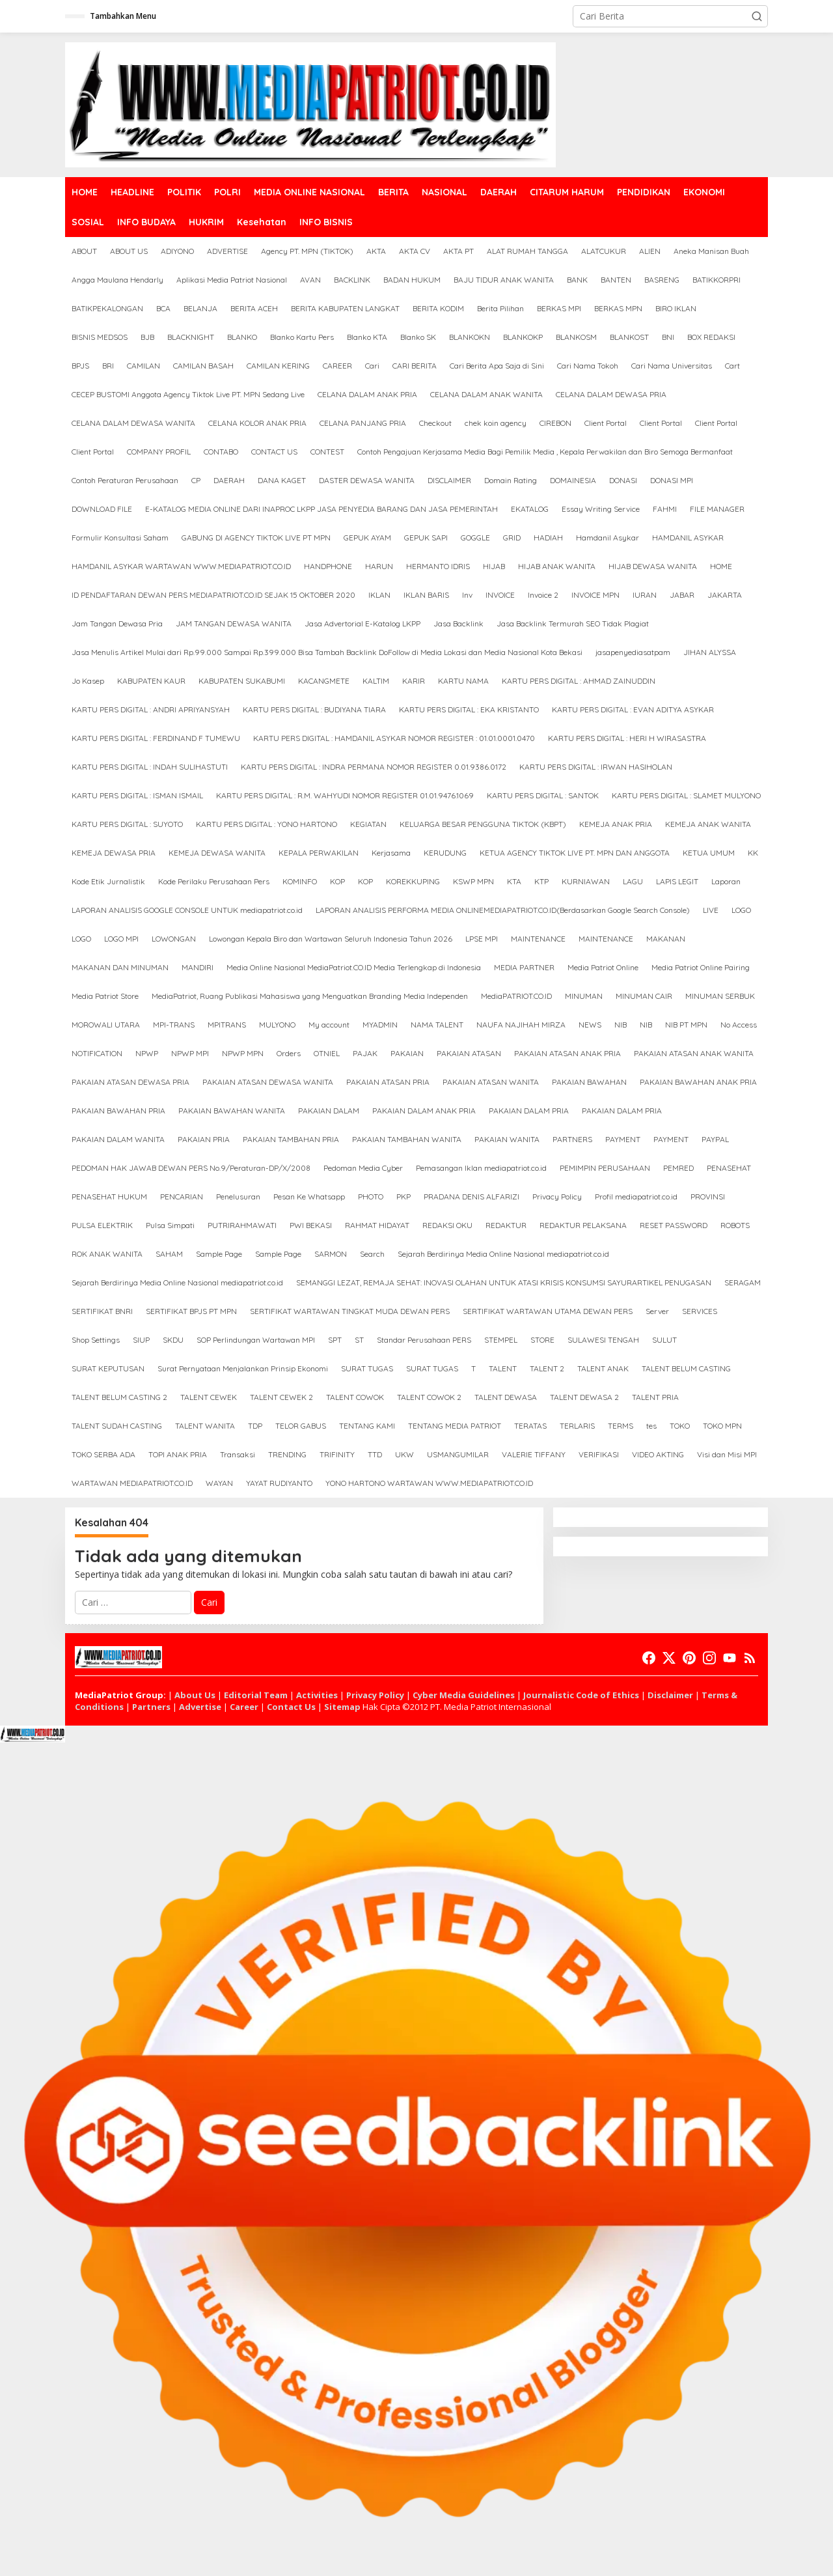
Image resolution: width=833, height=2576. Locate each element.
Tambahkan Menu (123, 15)
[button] (757, 16)
